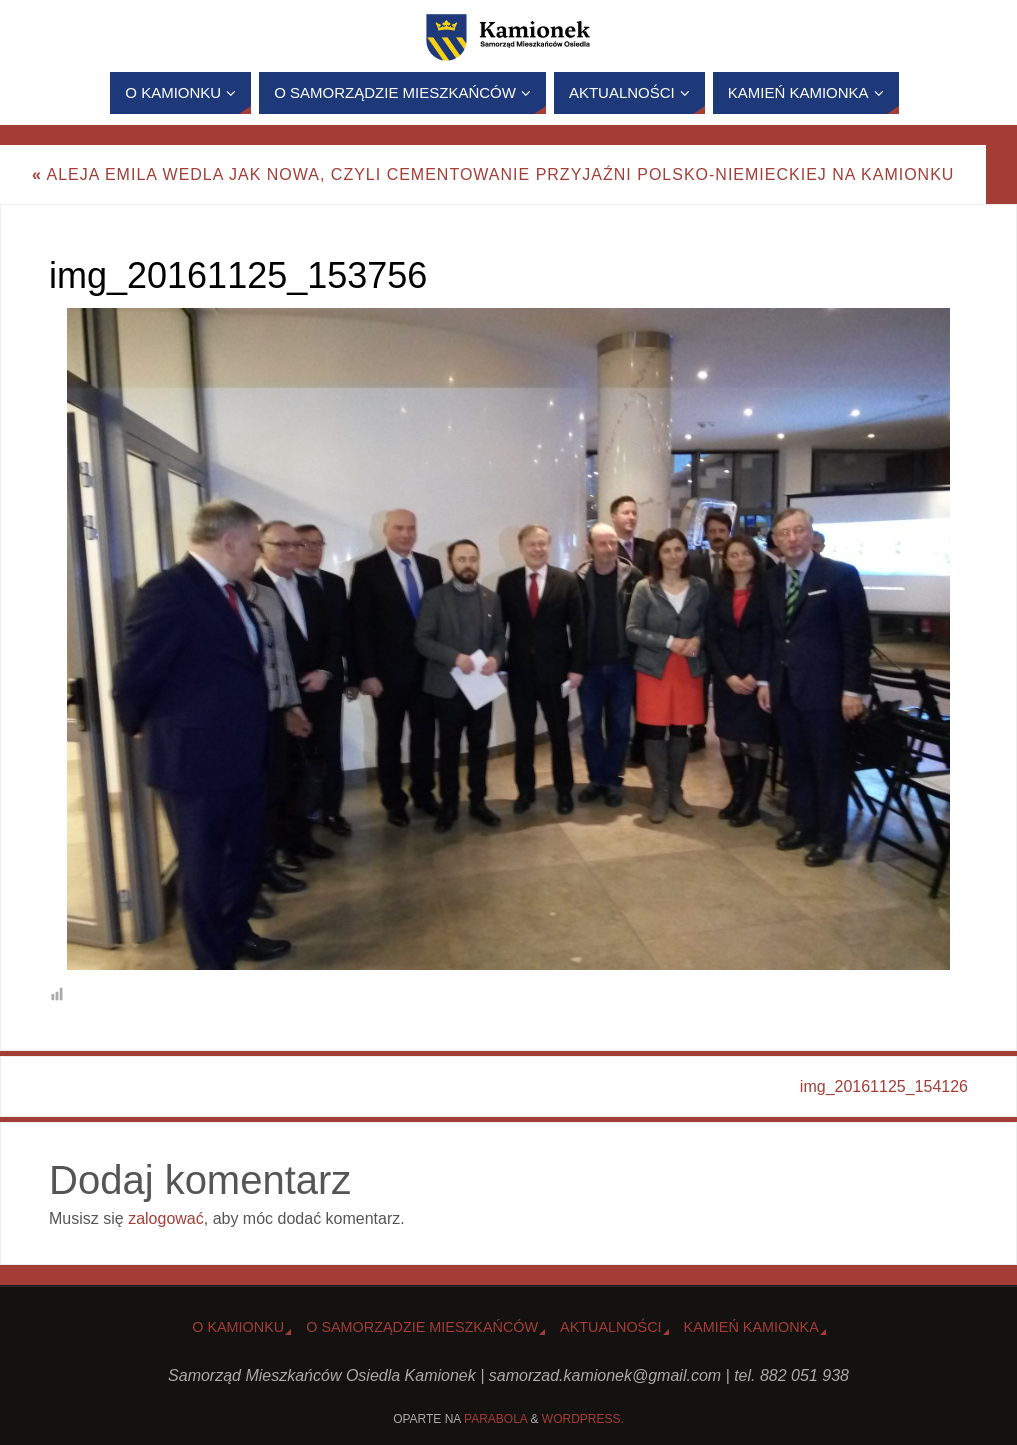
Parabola (495, 1419)
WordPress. (583, 1419)
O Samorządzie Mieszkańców (422, 1327)
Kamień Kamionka (751, 1327)
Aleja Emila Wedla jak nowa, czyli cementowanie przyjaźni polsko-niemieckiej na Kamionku (493, 174)
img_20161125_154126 (884, 1086)
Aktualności (611, 1327)
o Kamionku (238, 1327)
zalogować (166, 1218)
